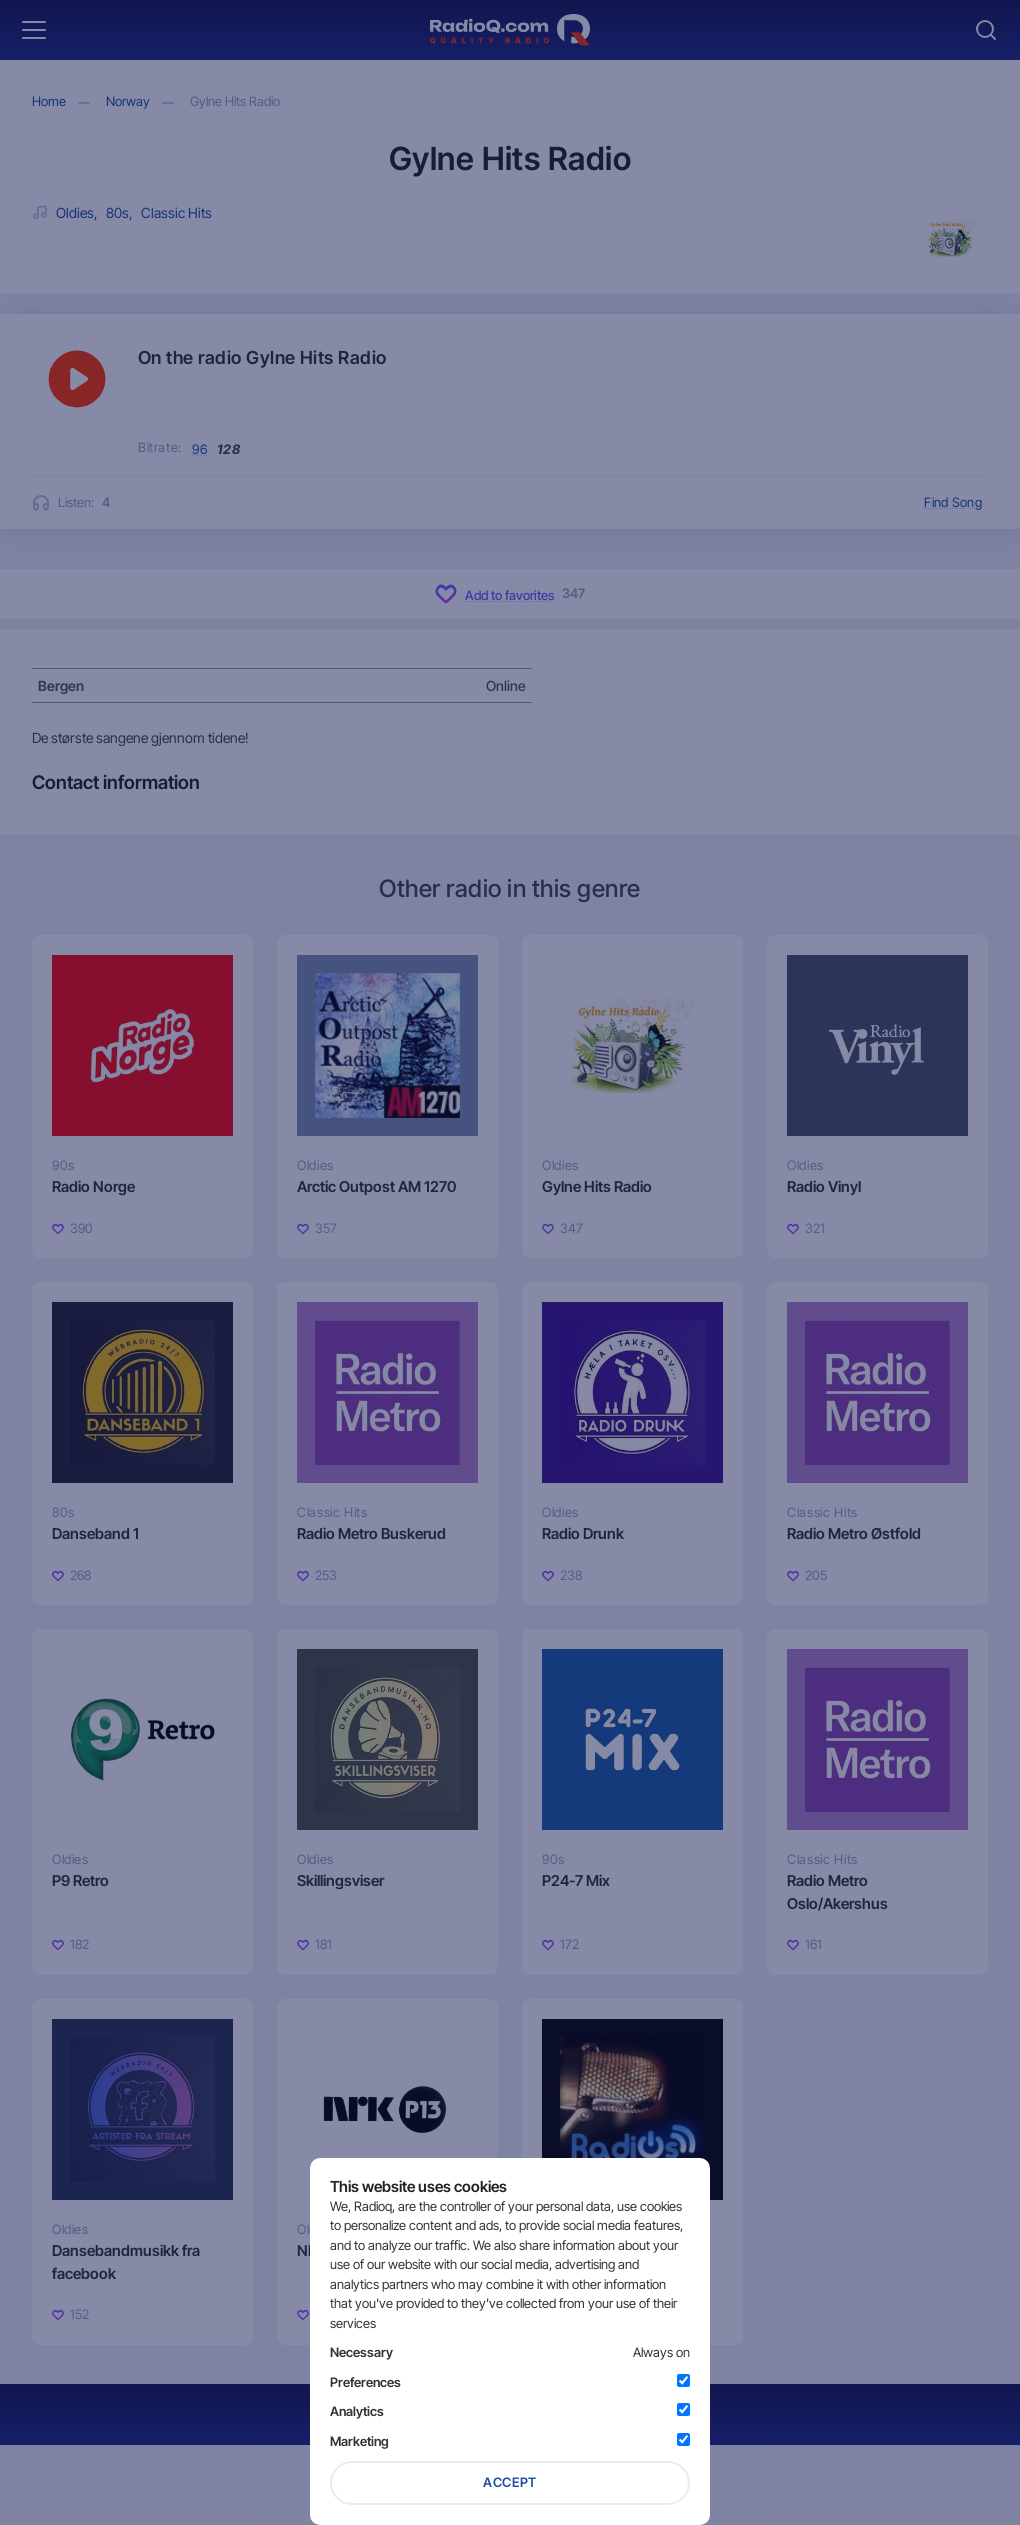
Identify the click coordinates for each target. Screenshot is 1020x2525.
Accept (510, 2482)
